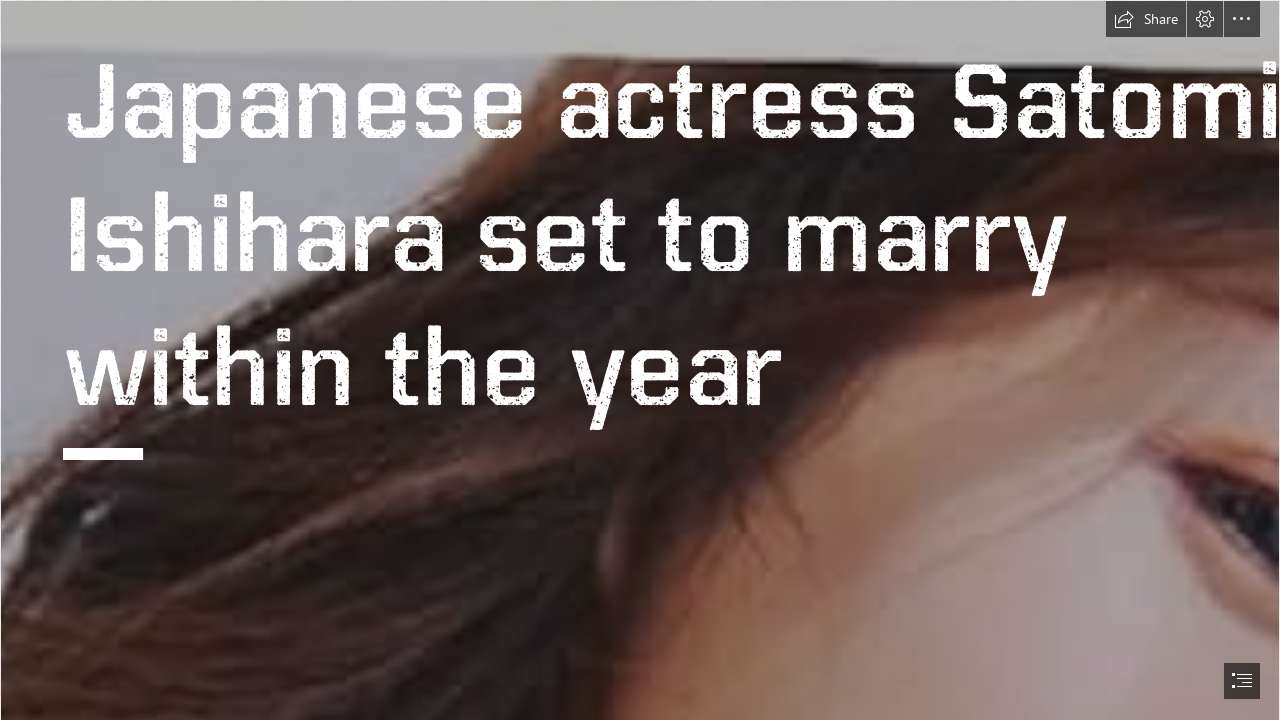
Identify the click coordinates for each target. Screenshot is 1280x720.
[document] (640, 360)
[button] (1146, 19)
